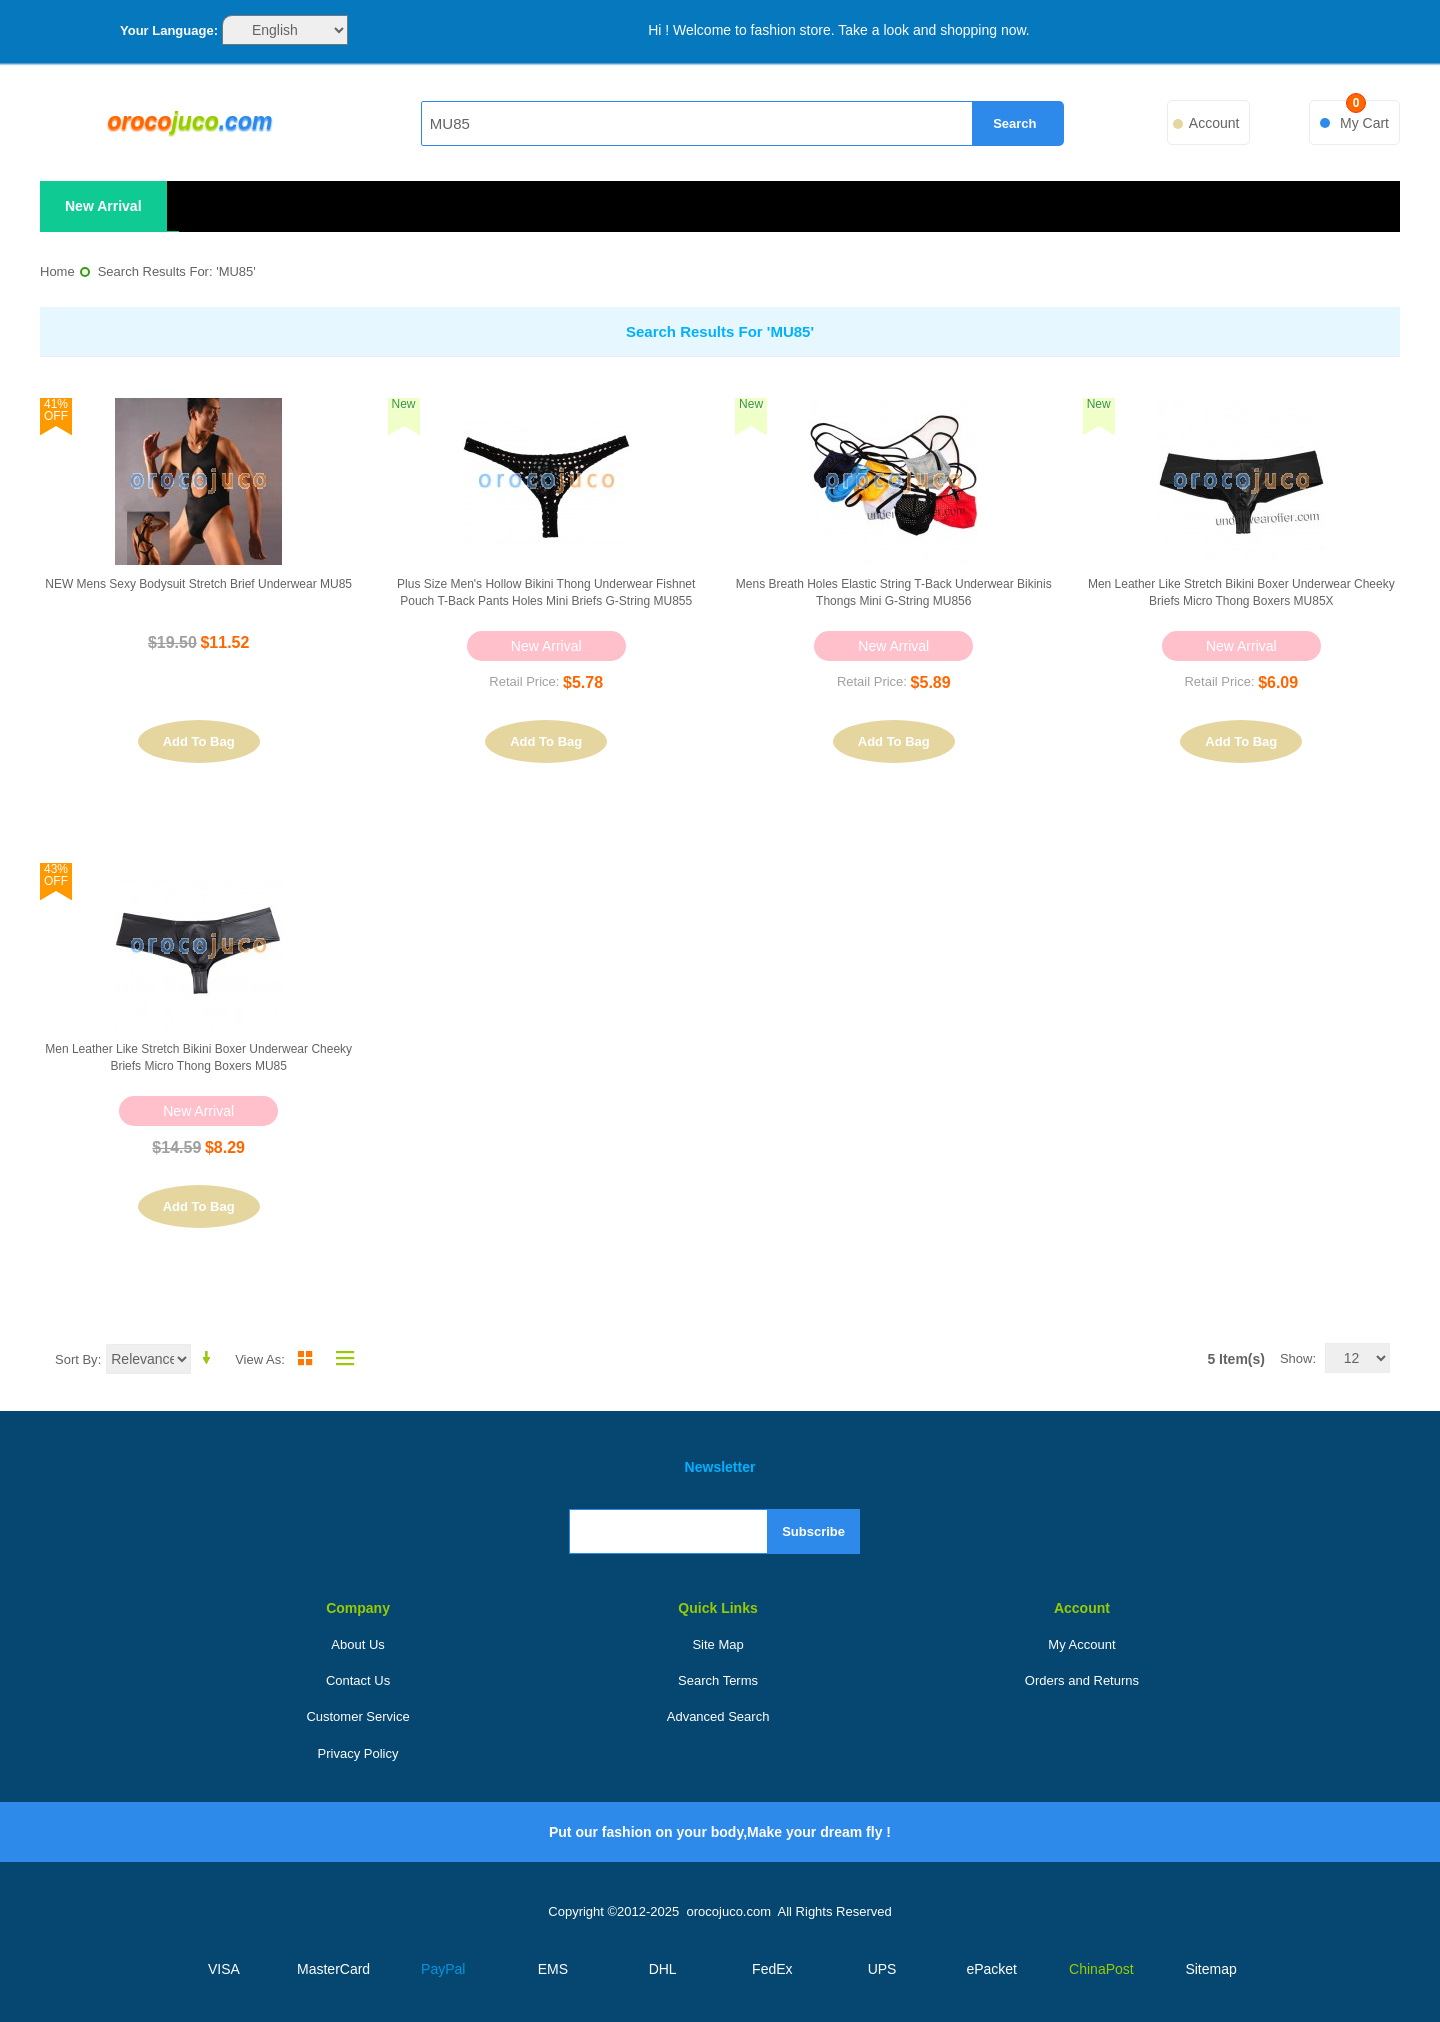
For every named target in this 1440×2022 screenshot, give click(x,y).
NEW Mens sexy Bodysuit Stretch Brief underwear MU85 (198, 584)
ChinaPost (1101, 1969)
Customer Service (357, 1716)
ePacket (991, 1969)
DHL (663, 1969)
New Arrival (103, 206)
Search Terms (718, 1680)
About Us (357, 1644)
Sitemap (1210, 1969)
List (340, 1358)
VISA (224, 1969)
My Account (1081, 1644)
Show (1296, 1358)
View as (258, 1359)
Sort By (76, 1359)
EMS (553, 1969)
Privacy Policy (358, 1753)
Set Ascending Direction (210, 1358)
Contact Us (358, 1680)
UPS (882, 1969)
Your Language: (169, 30)
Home (57, 271)
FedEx (772, 1969)
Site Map (717, 1644)
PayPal (443, 1969)
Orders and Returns (1082, 1680)
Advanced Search (718, 1716)
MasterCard (333, 1969)
